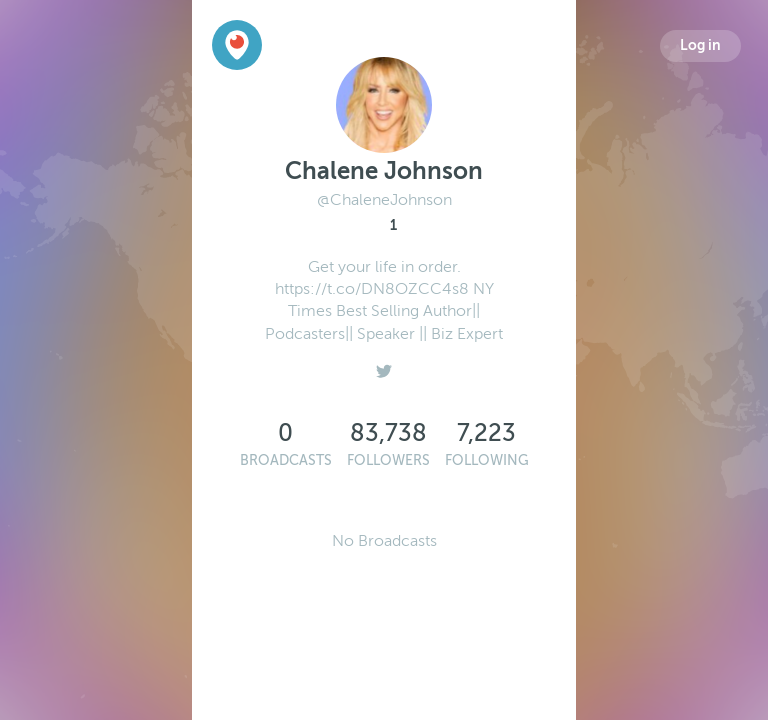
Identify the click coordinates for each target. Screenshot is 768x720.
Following (487, 460)
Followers (388, 460)
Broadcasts (286, 460)
